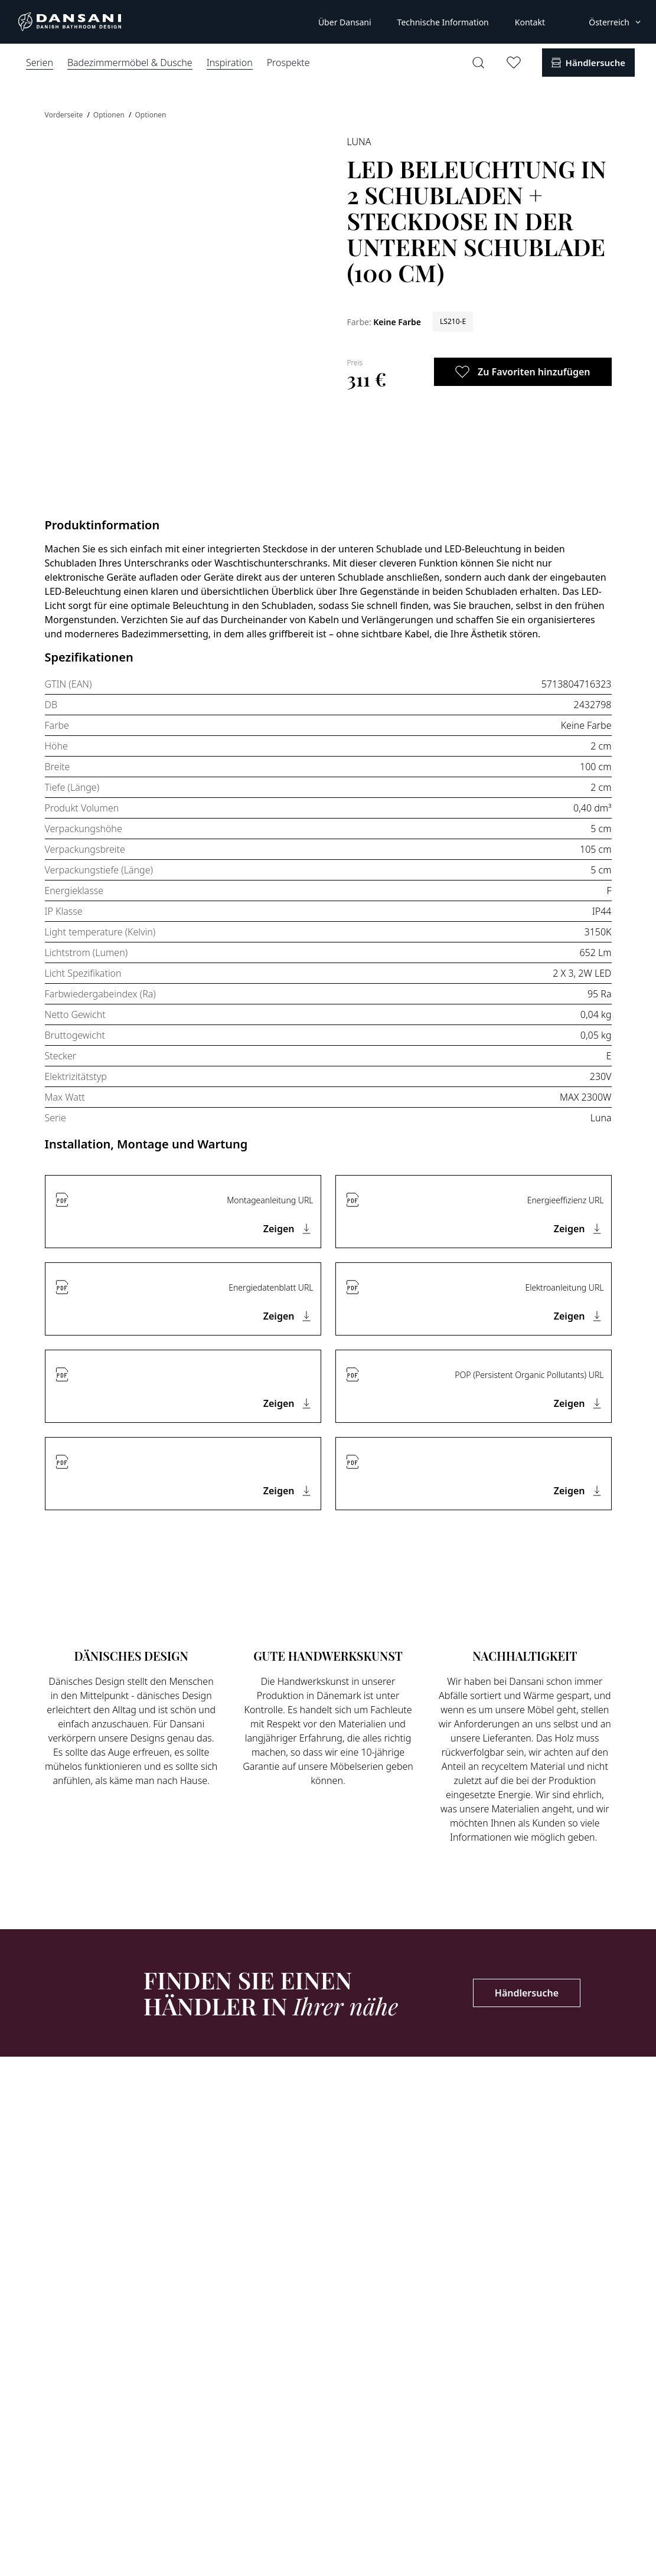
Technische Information (443, 22)
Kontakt (530, 22)
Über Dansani (344, 22)
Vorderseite (65, 115)
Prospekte (288, 62)
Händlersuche (527, 1992)
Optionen (109, 115)
